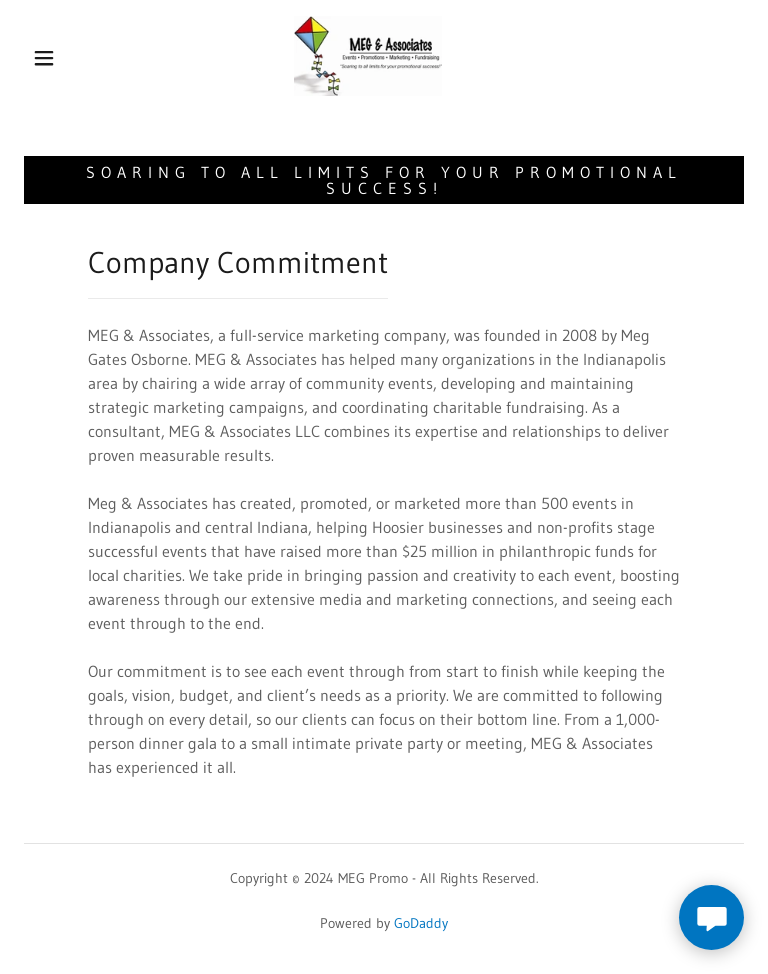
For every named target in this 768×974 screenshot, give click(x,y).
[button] (44, 58)
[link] (368, 56)
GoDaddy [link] (421, 923)
